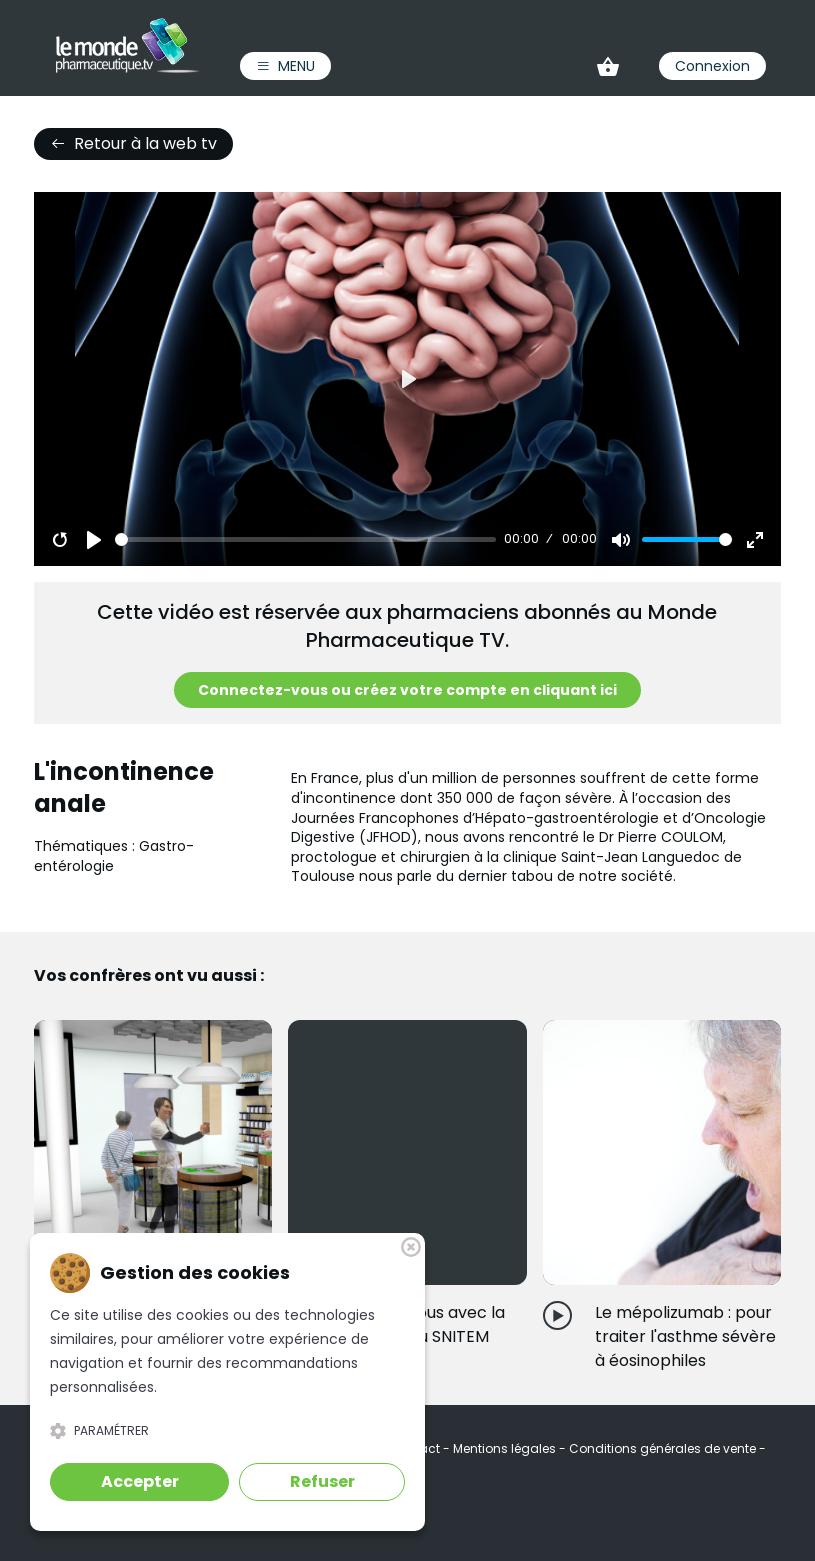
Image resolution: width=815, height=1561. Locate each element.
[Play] (94, 540)
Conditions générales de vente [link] (664, 1448)
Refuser (322, 1481)
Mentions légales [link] (506, 1448)
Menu (285, 66)
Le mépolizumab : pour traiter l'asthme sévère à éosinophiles (685, 1336)
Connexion (712, 66)
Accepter (140, 1481)
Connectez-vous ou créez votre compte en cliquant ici (407, 690)
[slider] (305, 539)
